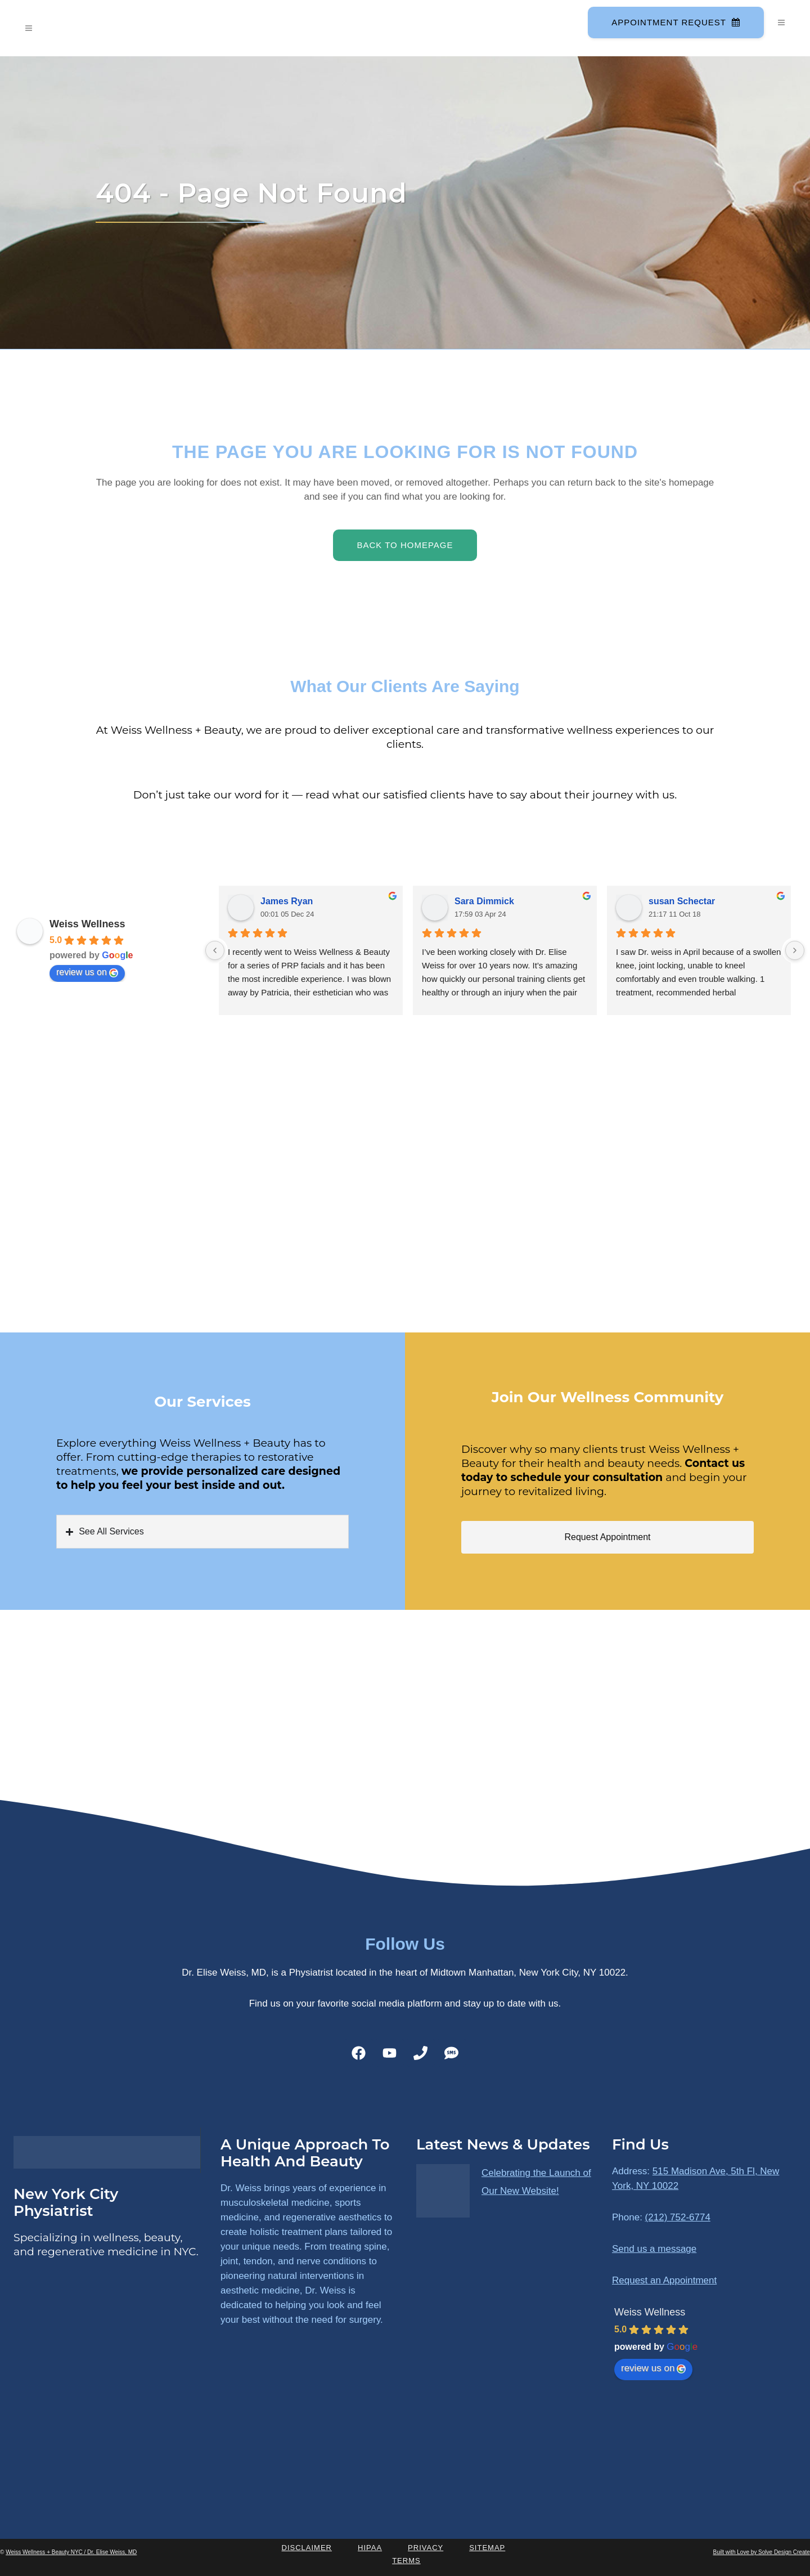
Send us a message (654, 2248)
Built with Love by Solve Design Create (761, 2552)
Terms (406, 2560)
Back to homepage (405, 545)
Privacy (425, 2547)
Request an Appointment (664, 2280)
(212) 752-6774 (677, 2217)
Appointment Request (675, 22)
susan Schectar (682, 901)
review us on (87, 972)
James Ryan (286, 901)
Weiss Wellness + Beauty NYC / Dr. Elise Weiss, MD (71, 2552)
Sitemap (487, 2547)
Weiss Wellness (87, 924)
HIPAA (370, 2547)
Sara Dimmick (484, 901)
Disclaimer (307, 2547)
